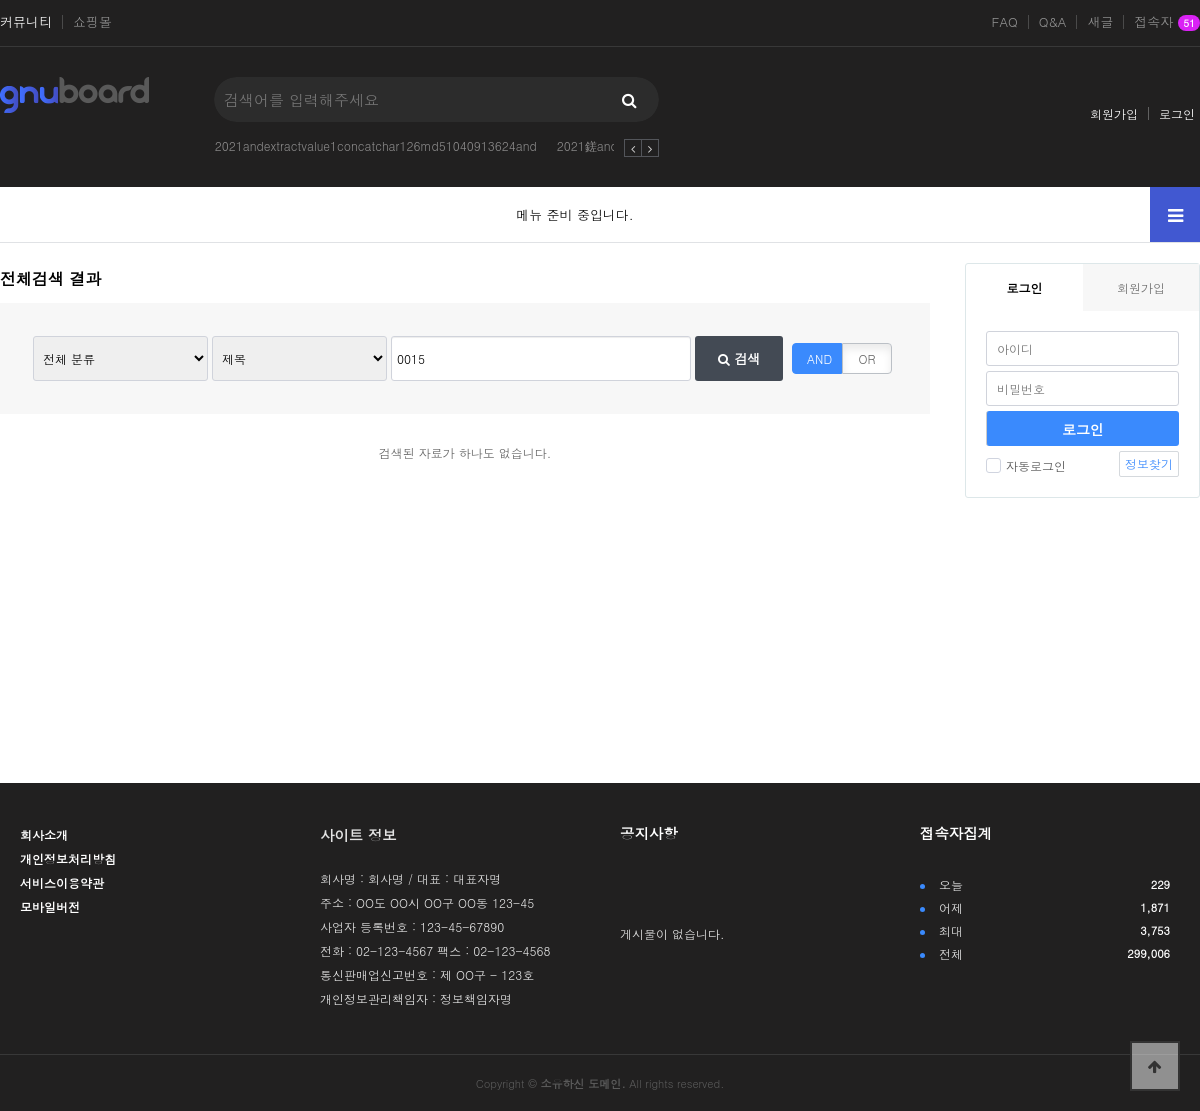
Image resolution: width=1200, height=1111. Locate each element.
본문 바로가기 (0, 0)
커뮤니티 (26, 22)
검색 (739, 358)
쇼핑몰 (92, 22)
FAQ (1005, 22)
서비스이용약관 (62, 882)
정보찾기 (1149, 463)
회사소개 (44, 834)
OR (867, 358)
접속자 (1167, 23)
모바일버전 (50, 906)
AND (819, 358)
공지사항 (649, 833)
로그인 (1177, 113)
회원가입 (1114, 113)
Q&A (1053, 22)
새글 (1100, 22)
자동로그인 (1026, 465)
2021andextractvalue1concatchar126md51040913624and (376, 145)
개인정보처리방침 (68, 858)
